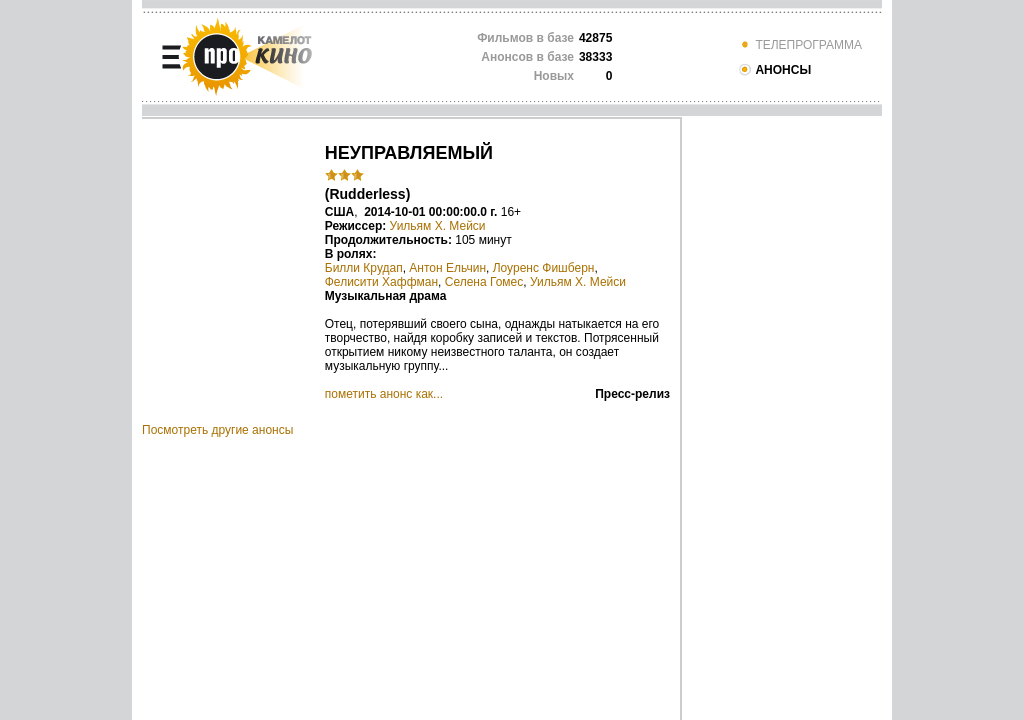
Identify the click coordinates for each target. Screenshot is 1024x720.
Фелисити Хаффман (381, 282)
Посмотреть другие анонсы (217, 430)
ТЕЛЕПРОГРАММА (800, 45)
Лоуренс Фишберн (544, 268)
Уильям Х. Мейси (438, 226)
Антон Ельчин (447, 268)
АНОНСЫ (774, 70)
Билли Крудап (364, 268)
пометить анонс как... (384, 394)
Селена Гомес (484, 282)
